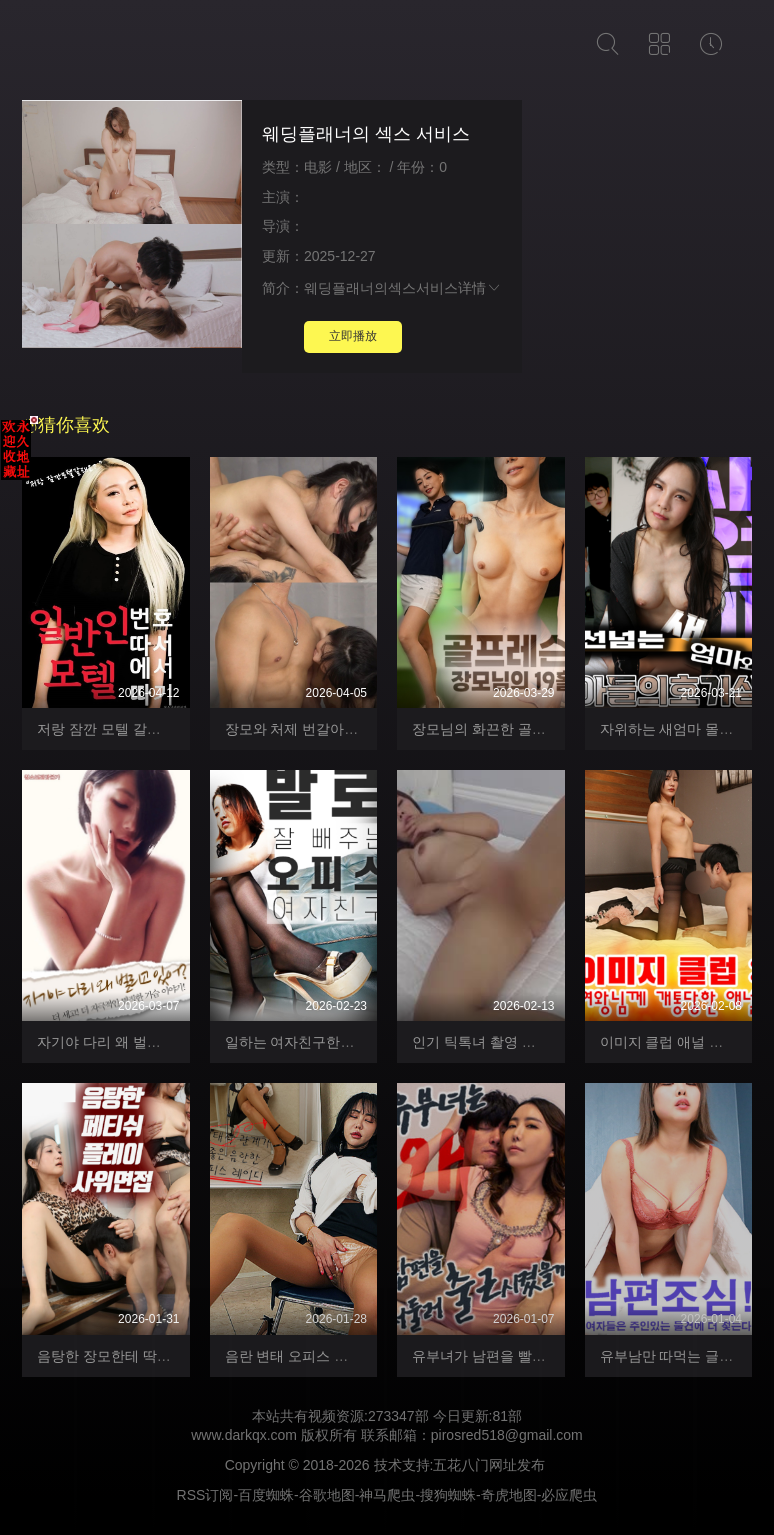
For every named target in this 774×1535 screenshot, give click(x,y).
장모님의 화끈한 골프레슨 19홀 (509, 729)
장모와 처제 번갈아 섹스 (301, 729)
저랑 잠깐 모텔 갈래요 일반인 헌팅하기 (158, 729)
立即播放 (353, 336)
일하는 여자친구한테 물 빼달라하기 (336, 1042)
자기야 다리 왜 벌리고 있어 (122, 1042)
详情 (480, 288)
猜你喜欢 (66, 425)
